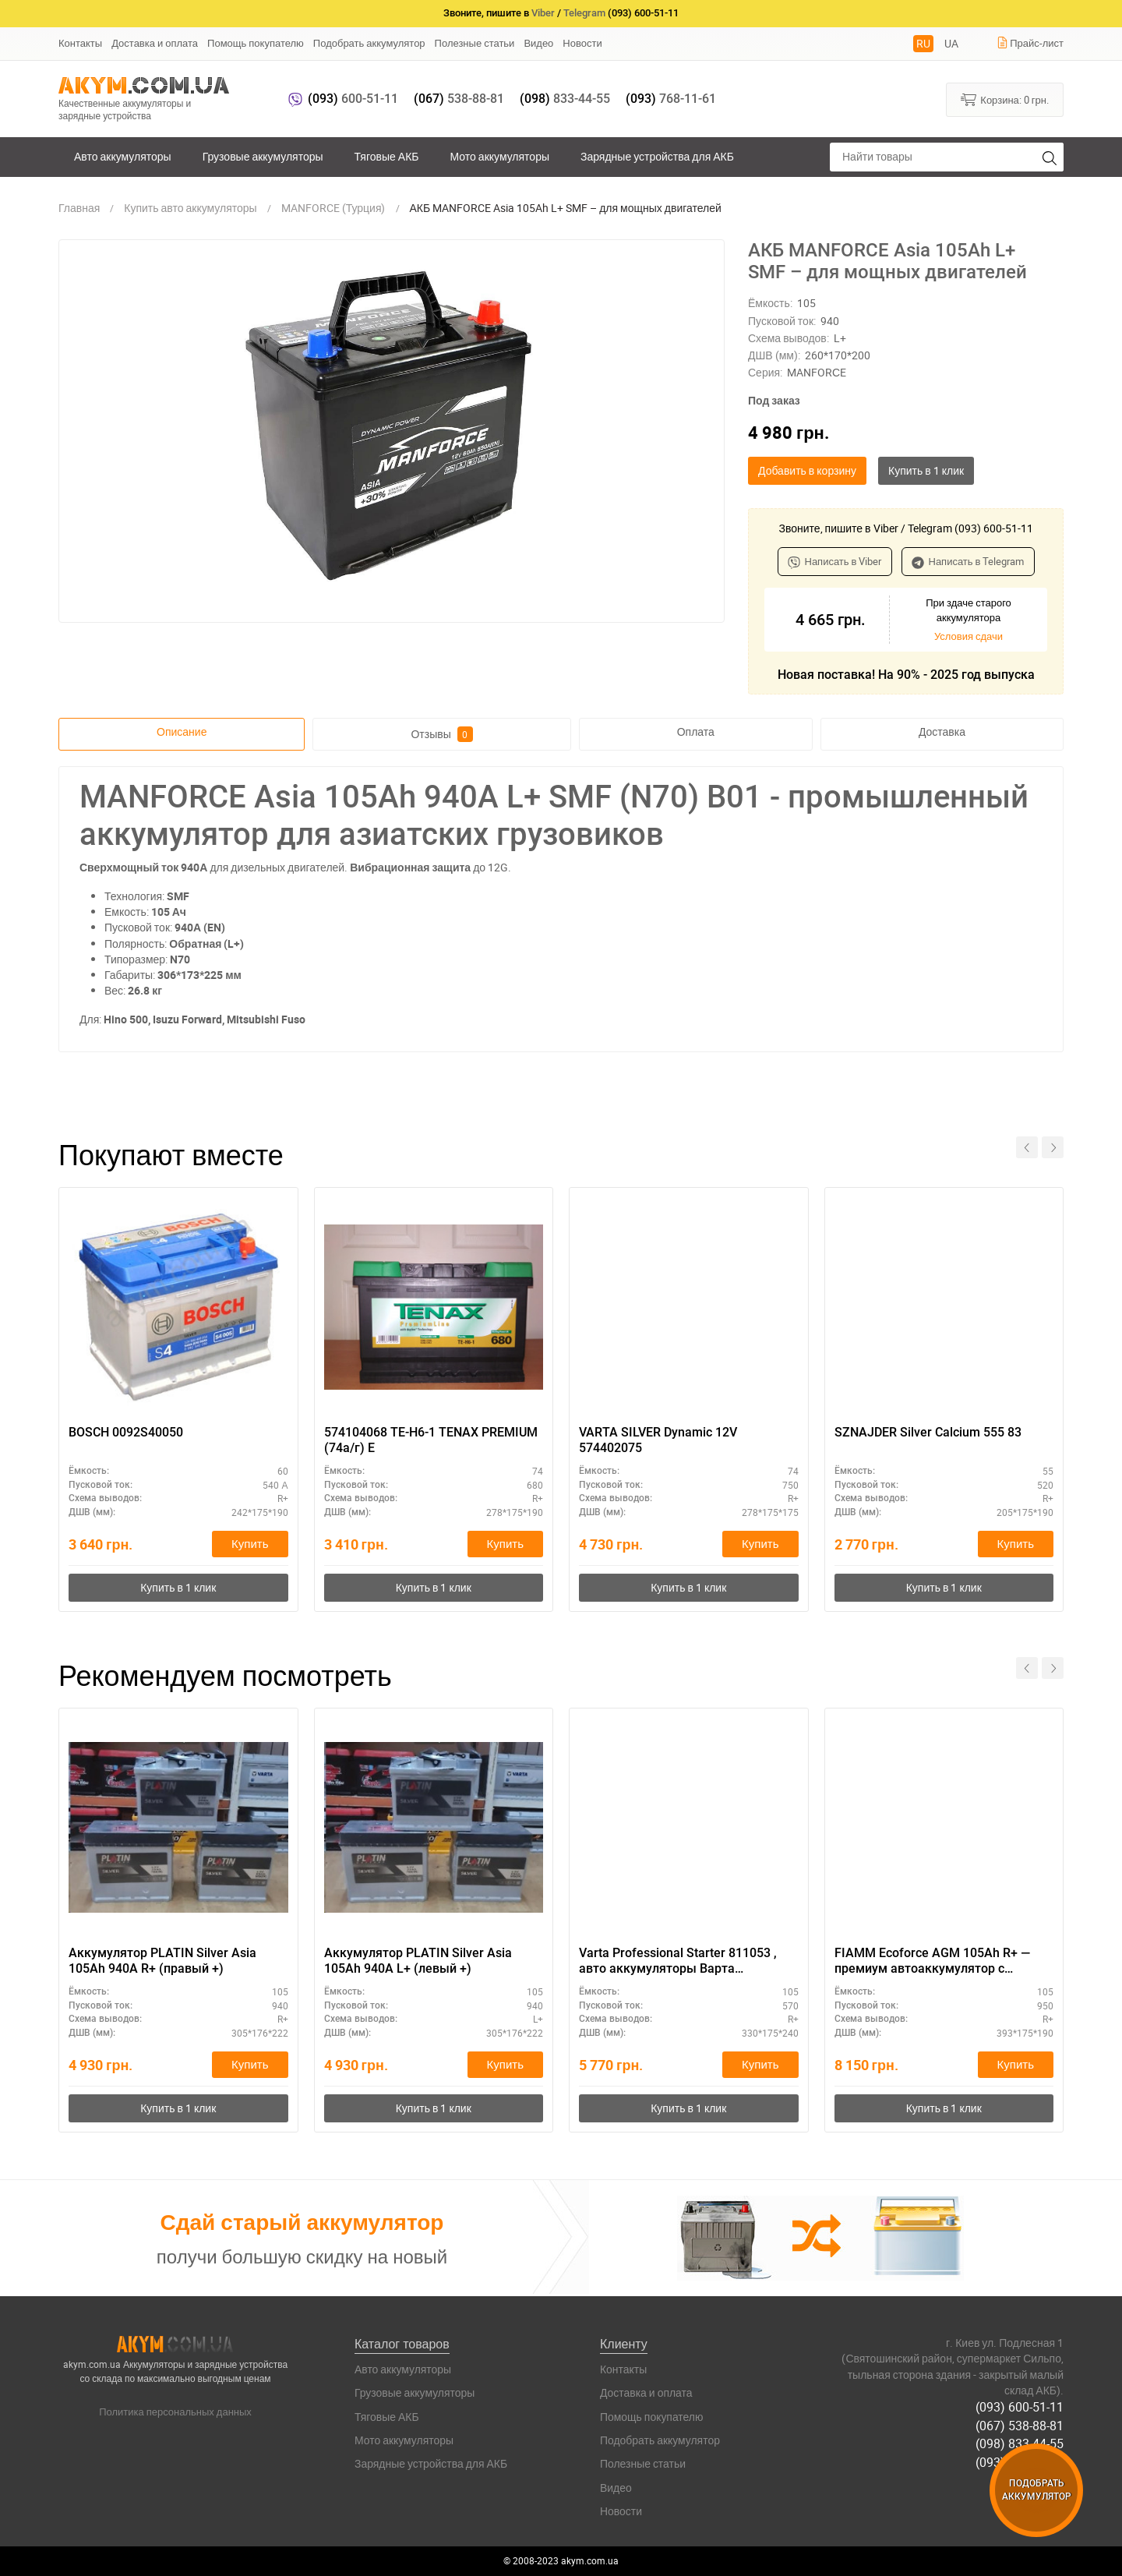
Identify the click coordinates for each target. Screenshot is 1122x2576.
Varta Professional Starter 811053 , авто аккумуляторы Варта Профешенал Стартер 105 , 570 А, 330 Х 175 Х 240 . (678, 1961)
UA (951, 43)
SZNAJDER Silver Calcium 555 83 (927, 1432)
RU (923, 43)
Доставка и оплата (154, 43)
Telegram (584, 13)
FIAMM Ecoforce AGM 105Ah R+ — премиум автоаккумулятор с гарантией (932, 1961)
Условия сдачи (968, 636)
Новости (582, 43)
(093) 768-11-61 (1020, 2461)
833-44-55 (565, 98)
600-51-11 (353, 98)
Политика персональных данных (175, 2412)
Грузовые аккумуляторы (263, 156)
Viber (543, 13)
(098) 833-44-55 (1020, 2443)
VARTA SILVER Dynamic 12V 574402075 (658, 1440)
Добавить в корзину (807, 470)
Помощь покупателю (255, 43)
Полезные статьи (475, 43)
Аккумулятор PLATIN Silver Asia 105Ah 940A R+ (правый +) (162, 1961)
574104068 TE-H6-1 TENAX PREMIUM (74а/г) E (431, 1440)
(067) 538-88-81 (1020, 2425)
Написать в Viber (835, 561)
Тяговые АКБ (387, 156)
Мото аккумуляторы (500, 156)
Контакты (80, 43)
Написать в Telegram (968, 561)
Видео (538, 43)
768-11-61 (671, 98)
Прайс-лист (1030, 43)
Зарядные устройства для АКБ (657, 156)
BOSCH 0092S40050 (126, 1432)
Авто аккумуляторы (122, 156)
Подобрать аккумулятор (369, 43)
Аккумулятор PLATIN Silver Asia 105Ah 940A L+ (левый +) (418, 1961)
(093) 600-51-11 (1020, 2407)
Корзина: (1005, 99)
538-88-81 (459, 98)
